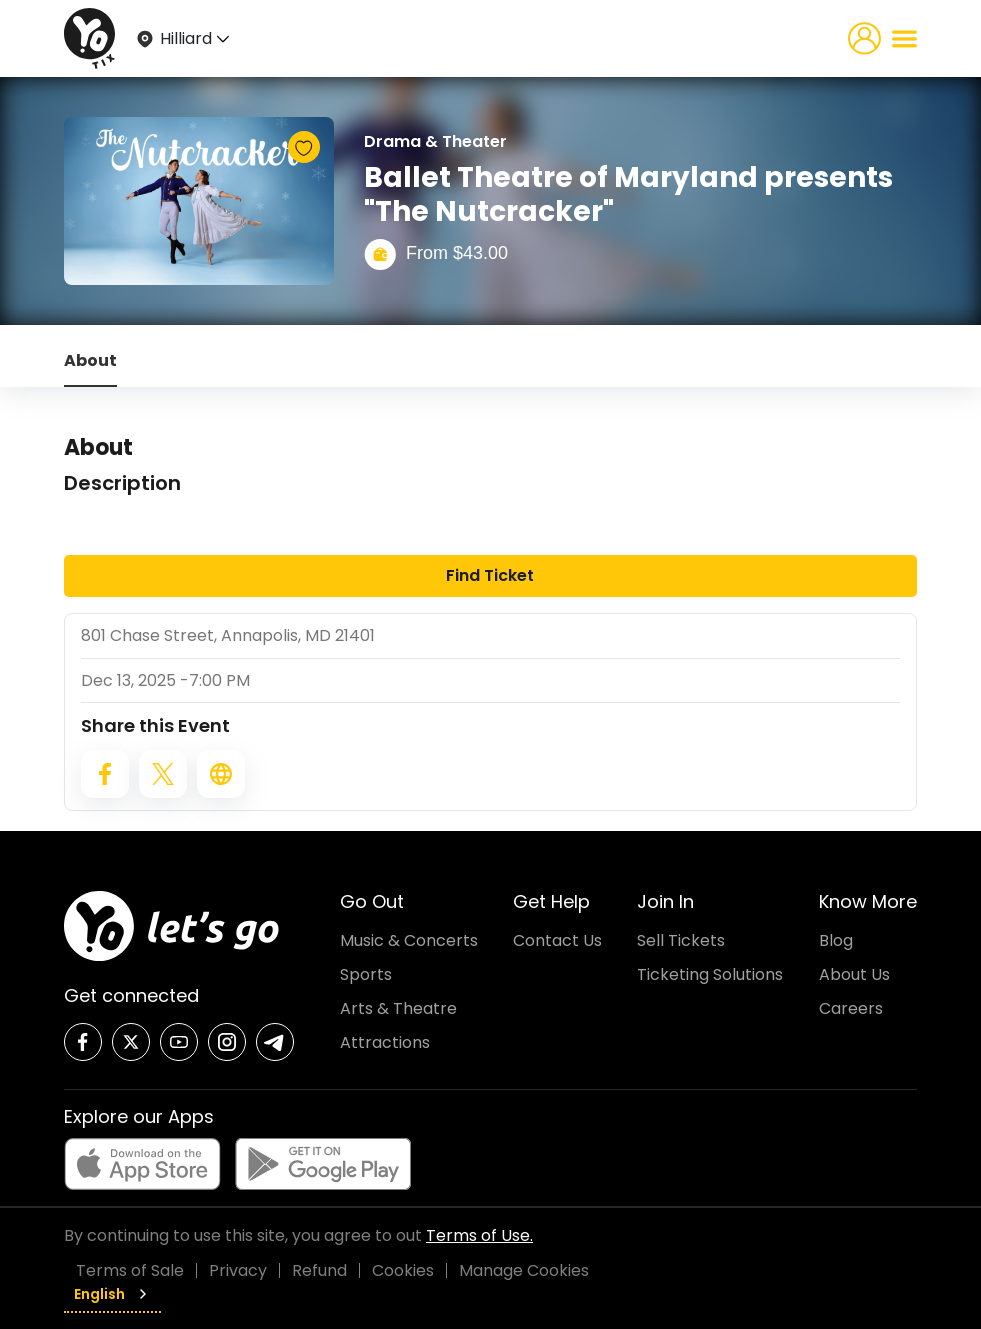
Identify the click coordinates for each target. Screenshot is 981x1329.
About (90, 360)
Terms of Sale (130, 1270)
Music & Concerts (409, 940)
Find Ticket (490, 575)
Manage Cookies (524, 1270)
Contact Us (557, 940)
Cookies (403, 1270)
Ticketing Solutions (710, 974)
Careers (851, 1008)
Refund (319, 1270)
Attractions (385, 1042)
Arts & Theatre (398, 1008)
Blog (836, 940)
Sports (366, 974)
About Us (854, 974)
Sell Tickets (681, 940)
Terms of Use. (479, 1235)
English (112, 1294)
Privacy (238, 1270)
